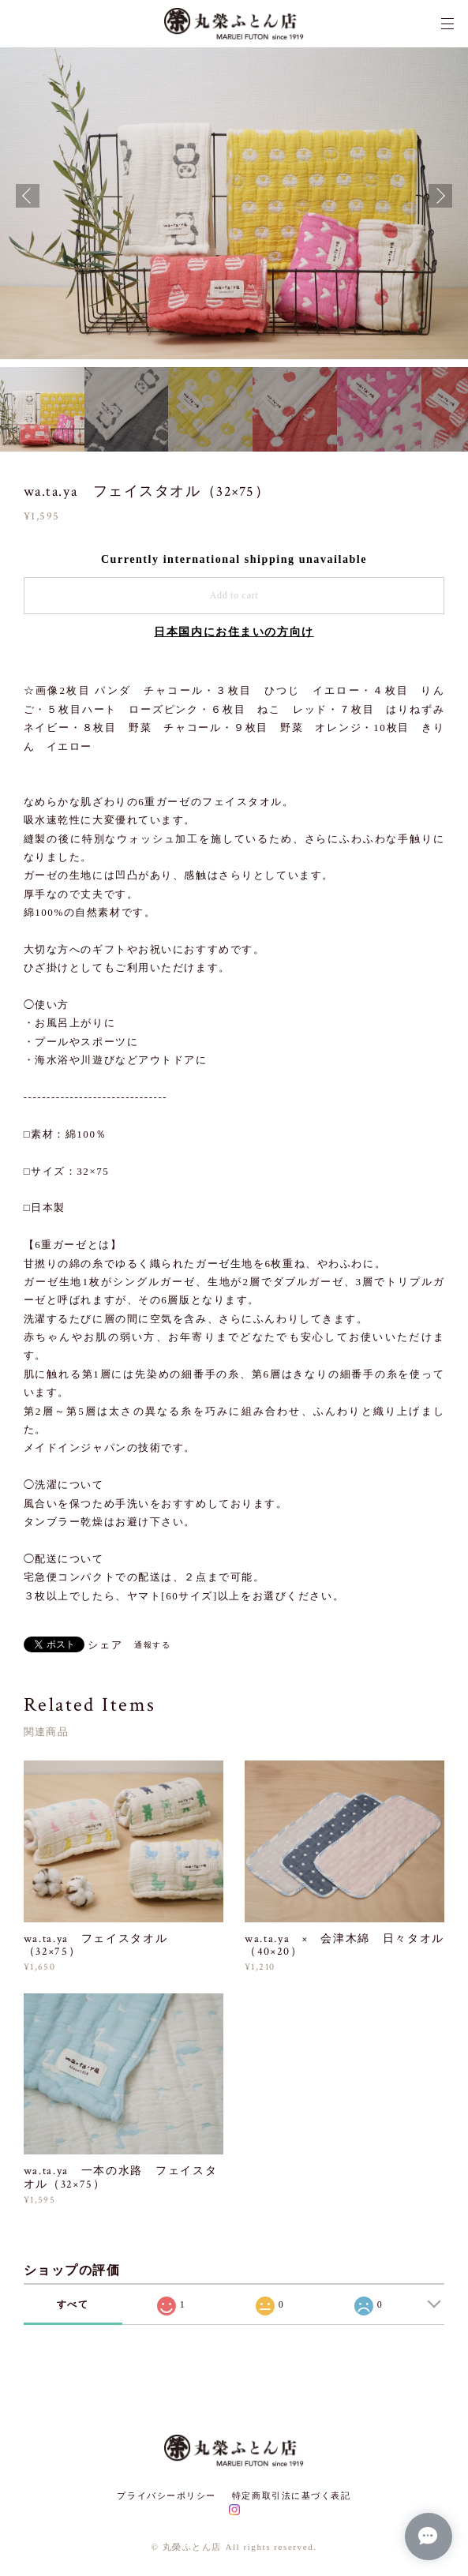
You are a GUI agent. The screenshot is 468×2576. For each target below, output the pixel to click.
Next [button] (440, 196)
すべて (73, 2304)
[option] (234, 195)
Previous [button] (27, 196)
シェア (105, 1645)
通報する (152, 1644)
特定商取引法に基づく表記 (291, 2495)
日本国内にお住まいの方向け (233, 632)
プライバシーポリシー (166, 2495)
